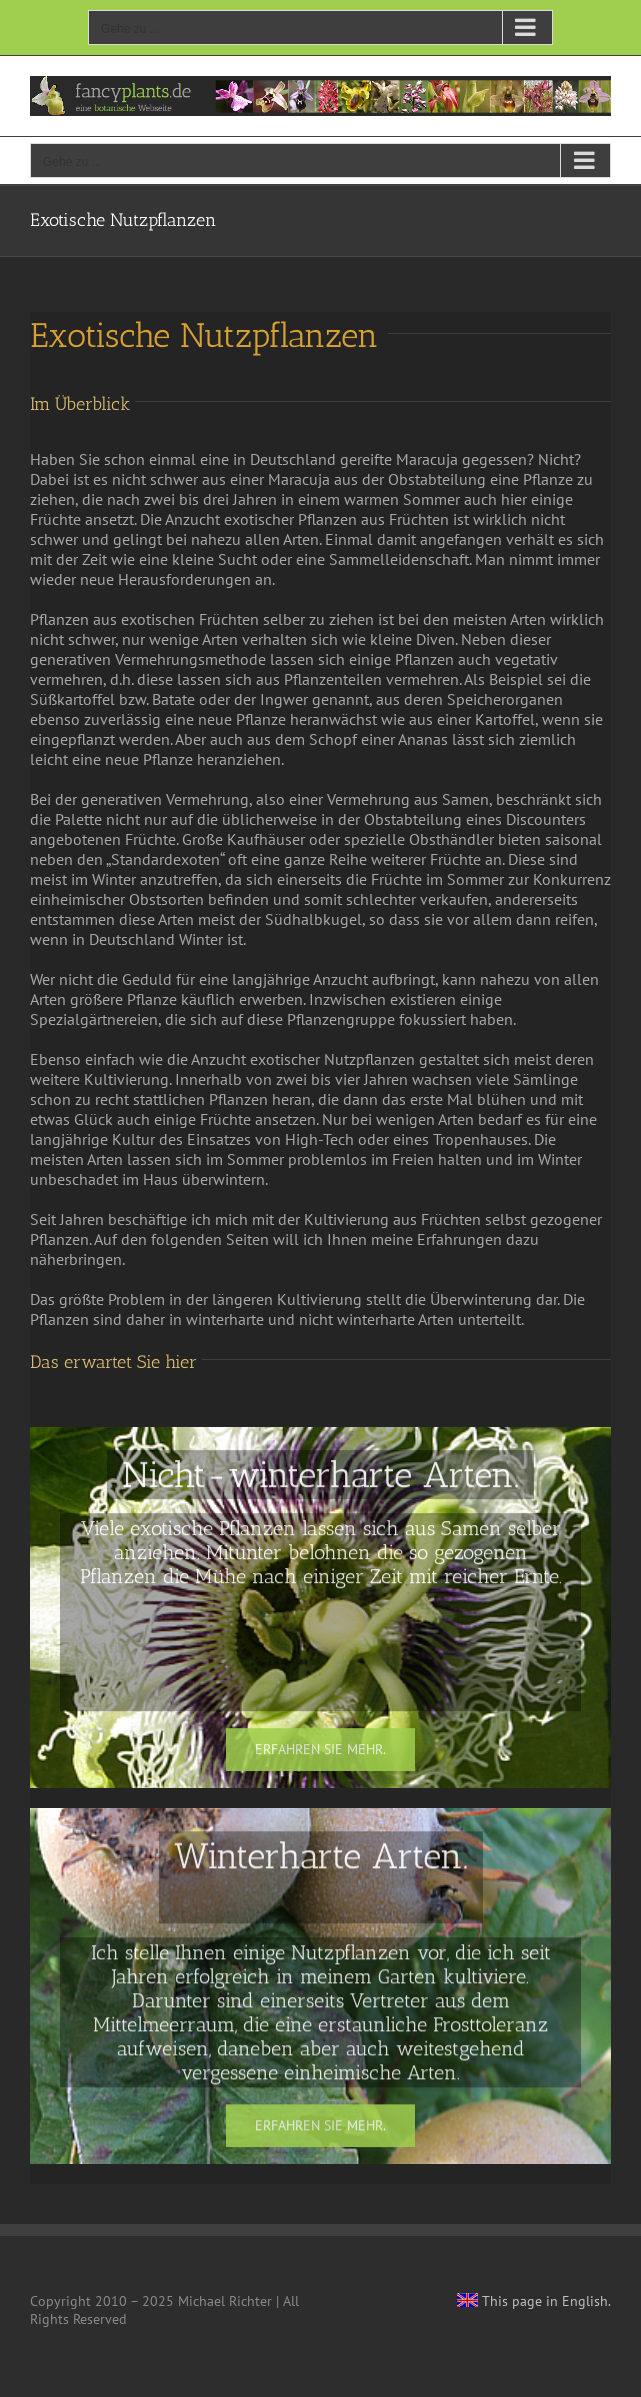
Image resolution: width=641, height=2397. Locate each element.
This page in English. (534, 2301)
